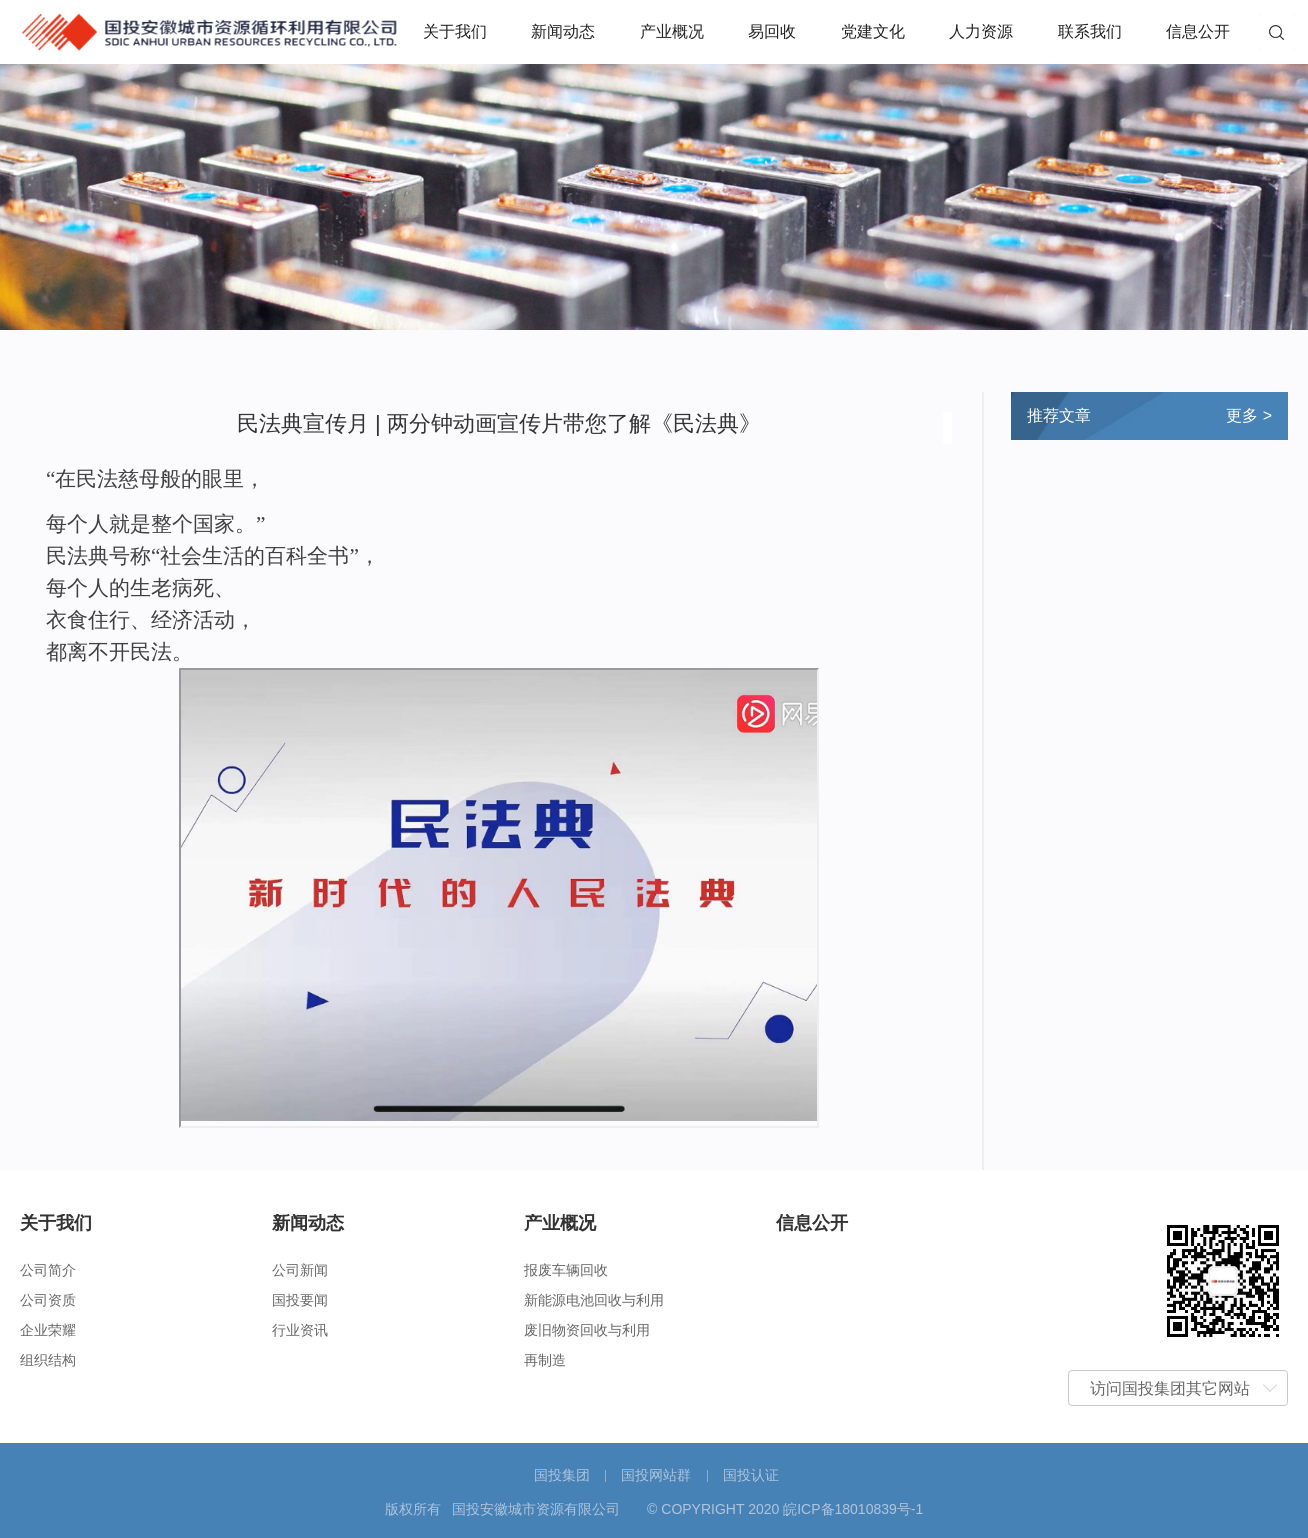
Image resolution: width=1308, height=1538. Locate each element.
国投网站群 (656, 1475)
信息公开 (1198, 31)
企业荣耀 (48, 1330)
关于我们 (455, 31)
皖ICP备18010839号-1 (853, 1509)
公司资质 (48, 1300)
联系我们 (1090, 31)
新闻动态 (563, 31)
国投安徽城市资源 (210, 29)
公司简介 (48, 1270)
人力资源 (981, 31)
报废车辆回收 (566, 1270)
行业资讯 (300, 1330)
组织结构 (48, 1360)
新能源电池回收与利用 (594, 1300)
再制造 (545, 1360)
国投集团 (562, 1475)
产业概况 (672, 31)
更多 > (1249, 415)
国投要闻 (300, 1300)
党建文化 (873, 31)
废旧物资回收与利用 (587, 1330)
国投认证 (751, 1475)
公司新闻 (300, 1270)
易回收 (772, 31)
